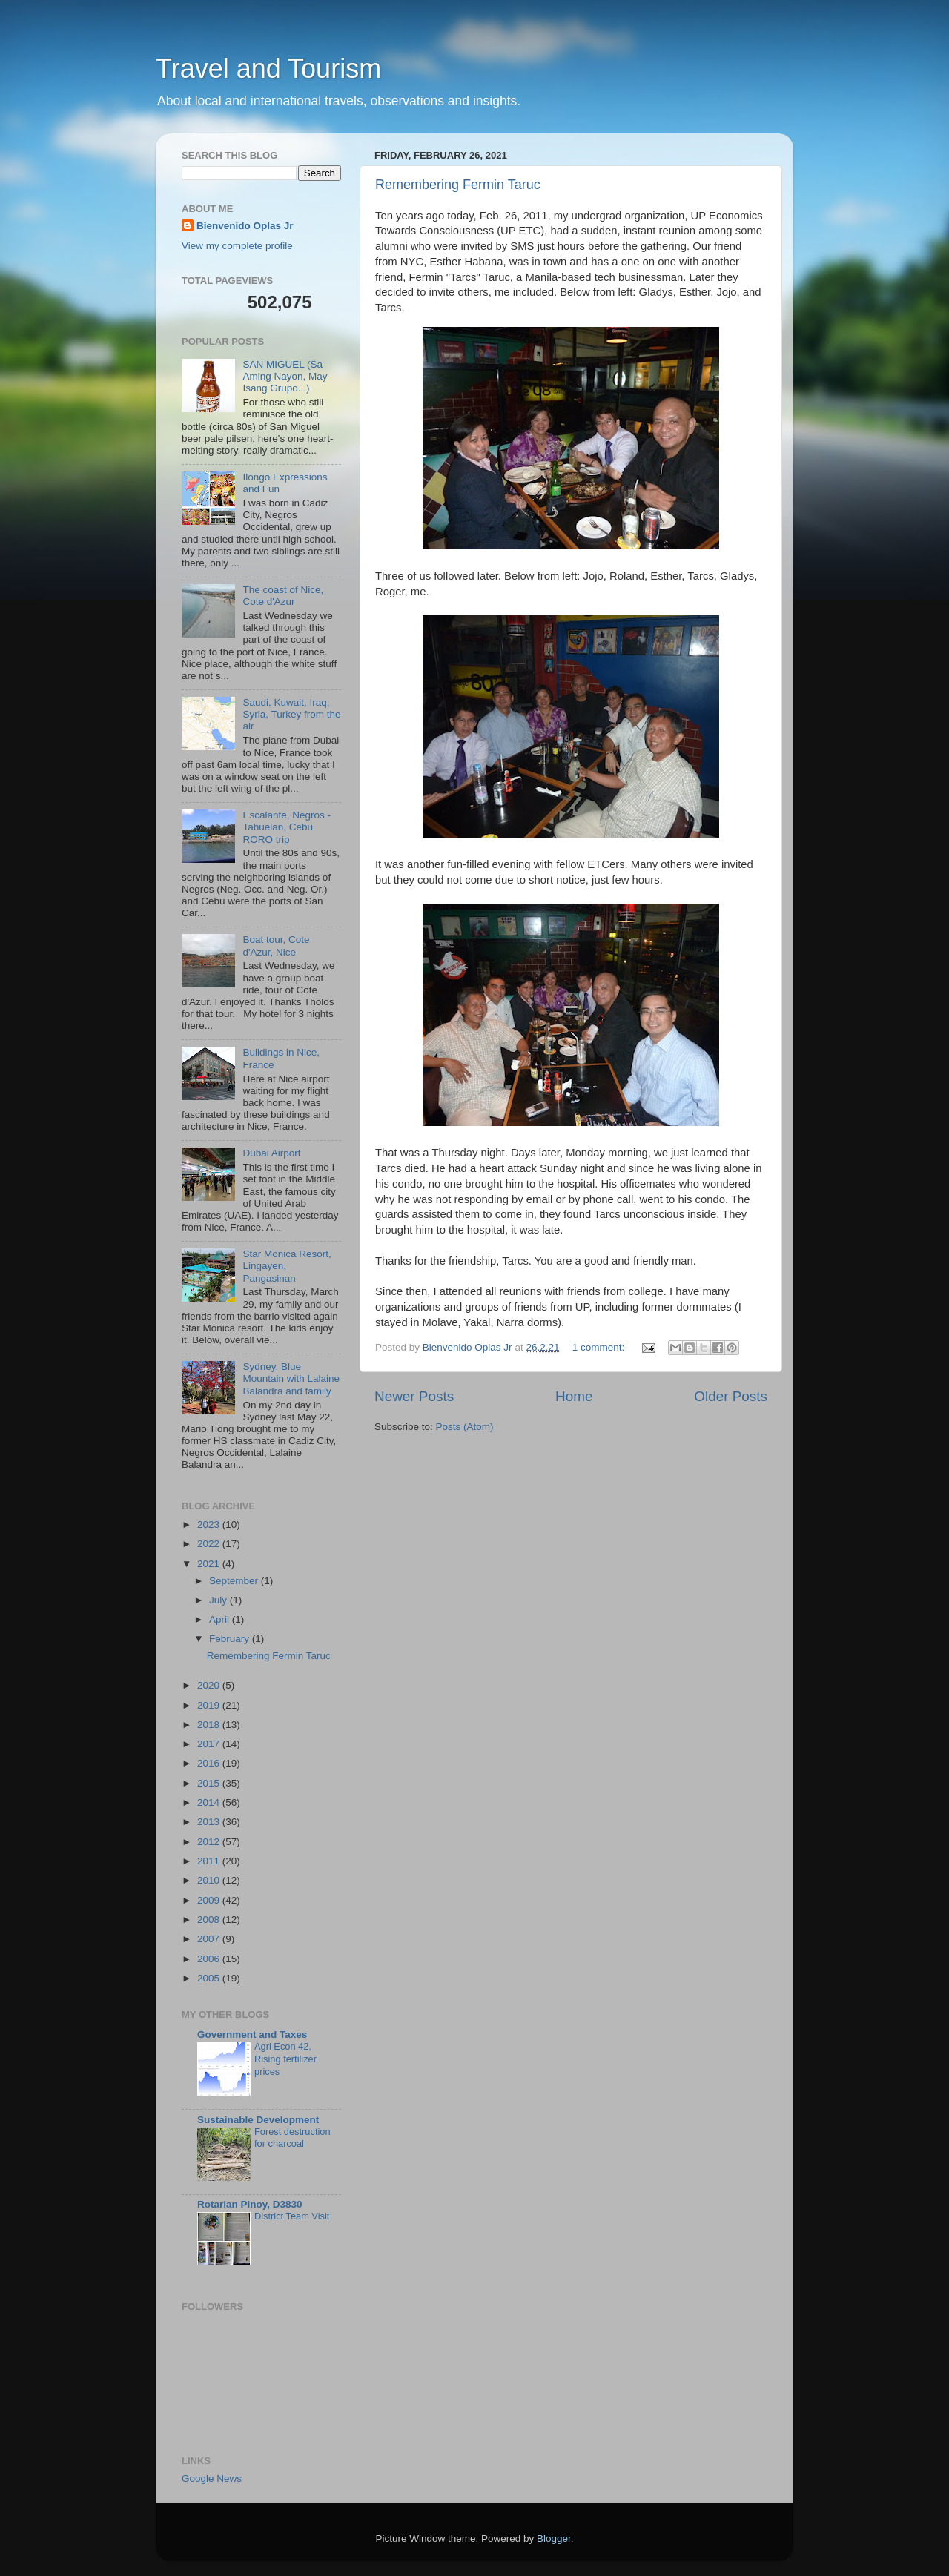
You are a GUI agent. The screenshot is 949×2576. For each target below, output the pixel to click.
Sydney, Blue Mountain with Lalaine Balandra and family (291, 1378)
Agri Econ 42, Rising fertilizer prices (285, 2058)
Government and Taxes (252, 2034)
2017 (209, 1743)
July (219, 1600)
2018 (209, 1724)
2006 (209, 1958)
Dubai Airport (271, 1153)
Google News (212, 2478)
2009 (209, 1900)
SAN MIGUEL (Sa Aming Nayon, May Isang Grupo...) (284, 376)
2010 (209, 1880)
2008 (209, 1919)
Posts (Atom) (465, 1426)
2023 (209, 1524)
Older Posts (730, 1396)
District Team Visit (291, 2216)
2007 (209, 1938)
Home (573, 1396)
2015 (209, 1783)
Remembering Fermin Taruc (457, 184)
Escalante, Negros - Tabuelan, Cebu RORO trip (286, 826)
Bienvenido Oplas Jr (245, 225)
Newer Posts (414, 1396)
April (220, 1619)
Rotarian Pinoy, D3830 (249, 2204)
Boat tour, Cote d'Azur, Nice (275, 945)
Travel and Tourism (268, 68)
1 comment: (599, 1347)
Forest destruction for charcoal (292, 2138)
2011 (209, 1861)
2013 (209, 1821)
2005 (209, 1978)
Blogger (554, 2538)
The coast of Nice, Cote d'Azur (282, 595)
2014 (209, 1802)
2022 (209, 1543)
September (235, 1580)
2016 (209, 1763)
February (230, 1638)
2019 (209, 1705)
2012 (209, 1841)
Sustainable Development (258, 2119)
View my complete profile (237, 245)
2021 (209, 1563)
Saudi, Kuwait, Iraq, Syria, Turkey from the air (291, 714)
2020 (209, 1685)
